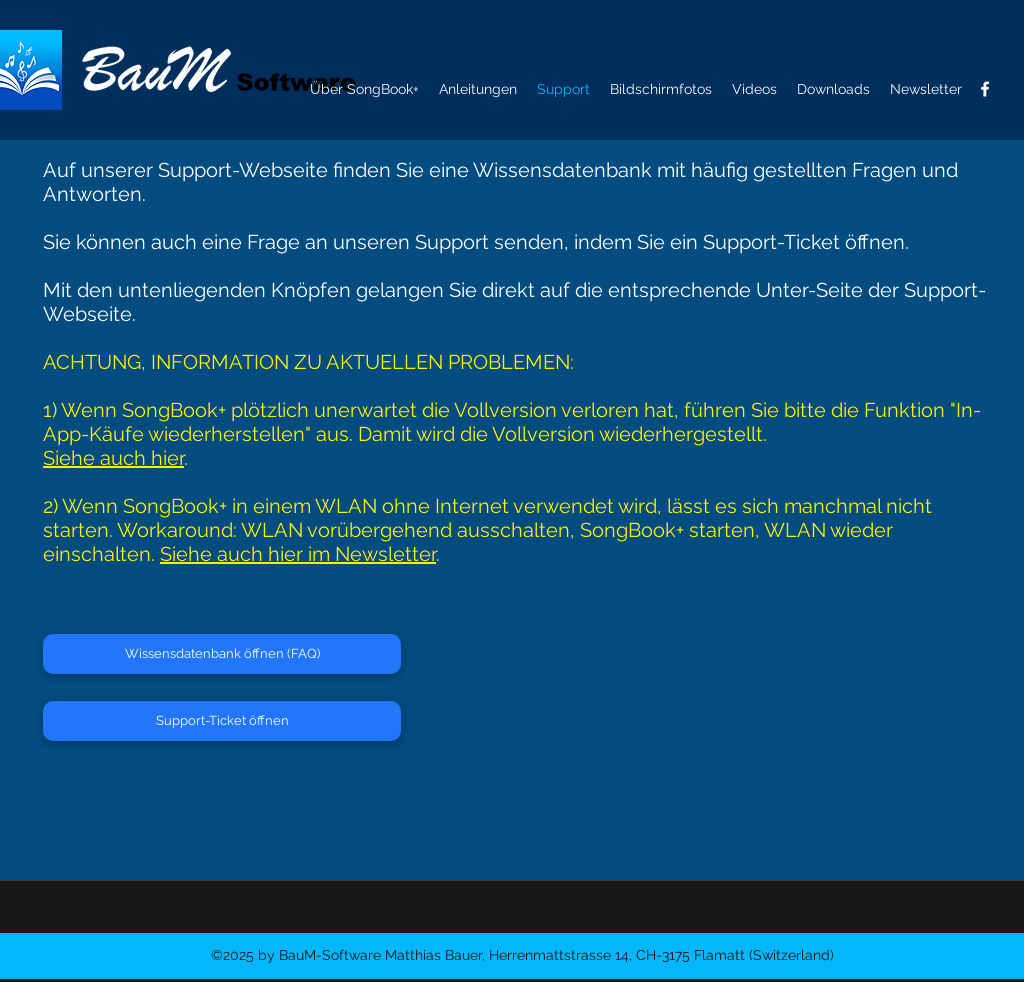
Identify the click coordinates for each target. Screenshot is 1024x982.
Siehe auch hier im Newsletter (298, 554)
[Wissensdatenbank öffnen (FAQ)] (222, 654)
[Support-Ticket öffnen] (222, 721)
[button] (926, 89)
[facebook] (985, 89)
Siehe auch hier (113, 458)
